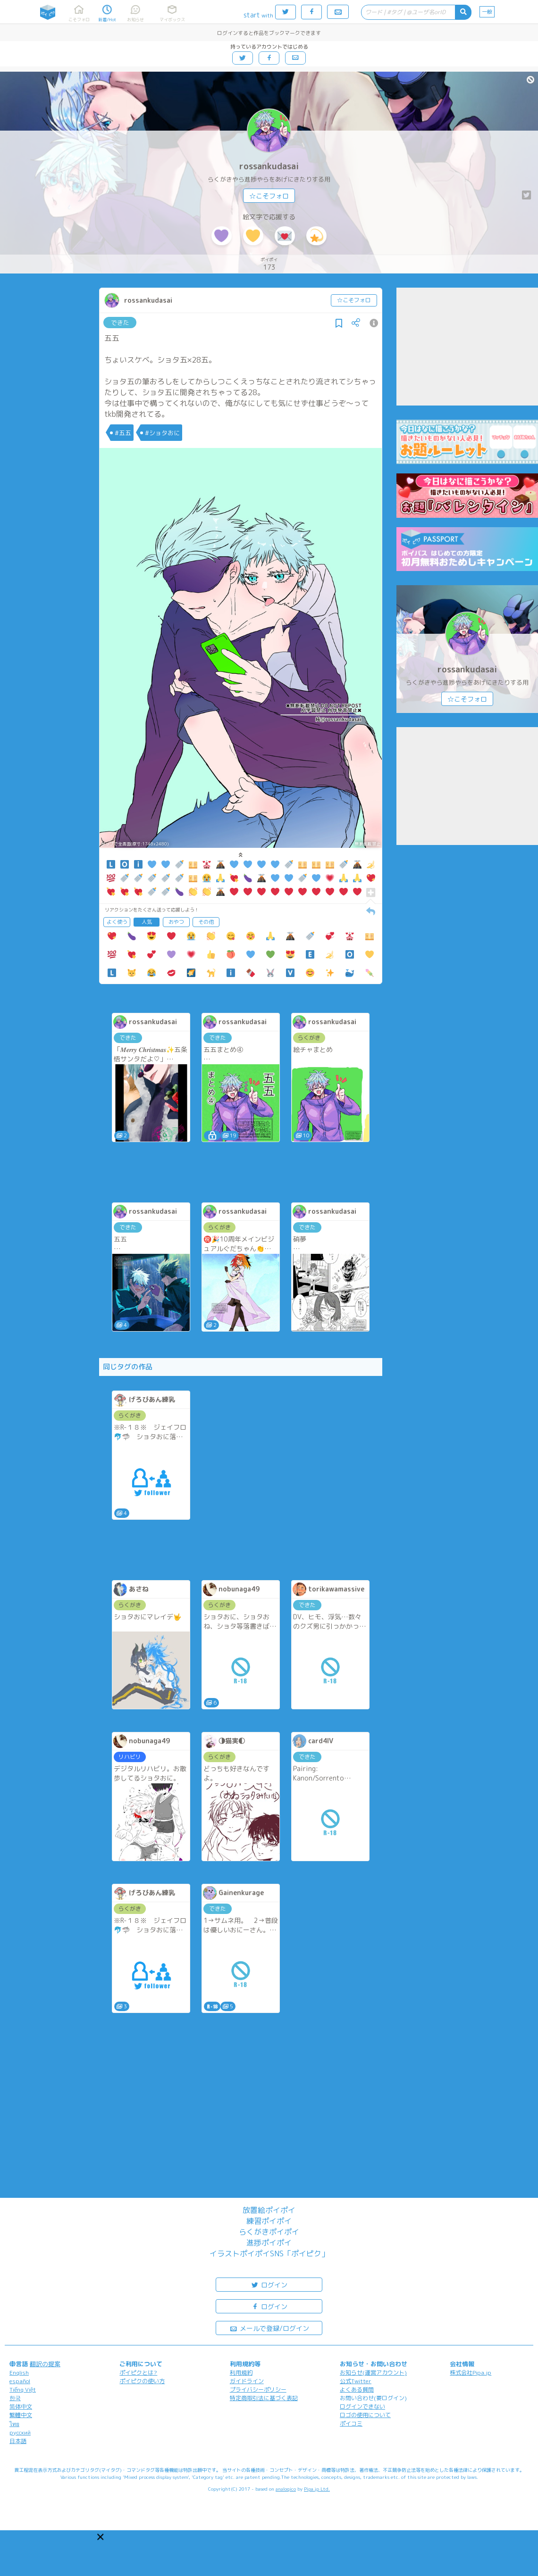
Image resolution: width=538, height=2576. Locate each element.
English (19, 2373)
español (19, 2381)
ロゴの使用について (365, 2415)
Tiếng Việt (22, 2389)
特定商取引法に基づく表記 (264, 2398)
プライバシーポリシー (258, 2389)
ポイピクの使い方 (142, 2381)
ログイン (269, 2284)
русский (20, 2432)
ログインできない (362, 2406)
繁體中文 (20, 2415)
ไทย (14, 2424)
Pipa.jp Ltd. (317, 2488)
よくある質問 (357, 2389)
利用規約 (241, 2373)
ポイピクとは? (138, 2373)
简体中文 (20, 2406)
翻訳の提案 (45, 2364)
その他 (206, 922)
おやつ (176, 922)
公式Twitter (355, 2381)
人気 (147, 922)
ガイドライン (247, 2381)
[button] (100, 2537)
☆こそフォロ (269, 195)
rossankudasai (269, 166)
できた (120, 322)
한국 (15, 2398)
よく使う (117, 922)
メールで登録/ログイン (269, 2328)
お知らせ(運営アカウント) (373, 2373)
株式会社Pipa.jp (470, 2373)
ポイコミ (351, 2423)
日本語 (17, 2441)
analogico (286, 2488)
